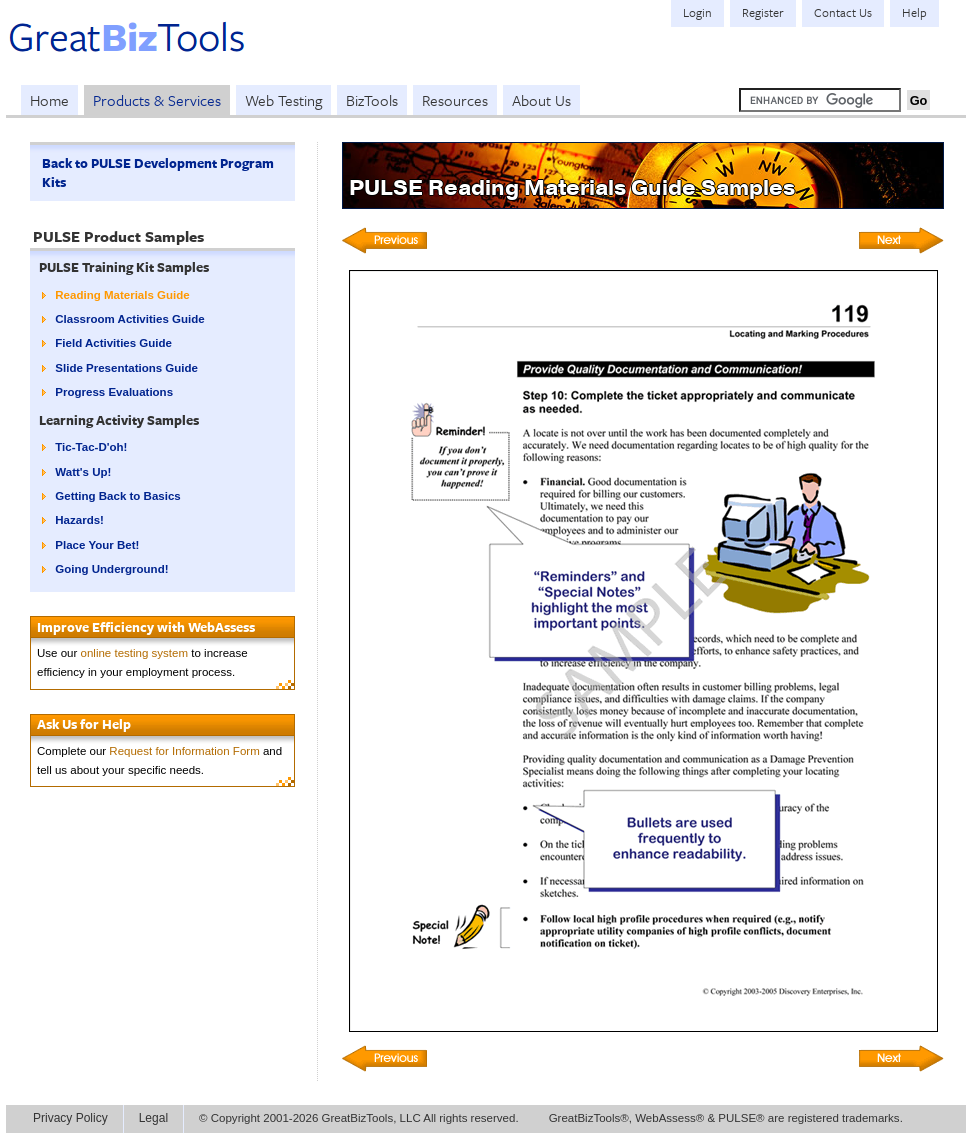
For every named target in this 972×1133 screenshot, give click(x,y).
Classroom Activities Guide (129, 319)
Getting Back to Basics (117, 496)
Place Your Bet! (97, 545)
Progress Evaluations (114, 392)
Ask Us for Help (84, 724)
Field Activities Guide (113, 343)
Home (49, 100)
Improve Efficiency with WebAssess (146, 627)
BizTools (372, 100)
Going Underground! (111, 569)
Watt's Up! (83, 472)
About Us (541, 100)
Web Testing (283, 100)
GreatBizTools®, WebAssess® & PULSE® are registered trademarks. (726, 1118)
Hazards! (79, 520)
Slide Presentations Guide (126, 368)
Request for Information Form (184, 751)
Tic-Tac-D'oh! (91, 447)
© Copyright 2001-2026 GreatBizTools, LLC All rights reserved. (359, 1118)
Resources (455, 100)
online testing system (135, 653)
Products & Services (157, 100)
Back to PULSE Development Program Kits (158, 172)
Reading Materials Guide (122, 295)
